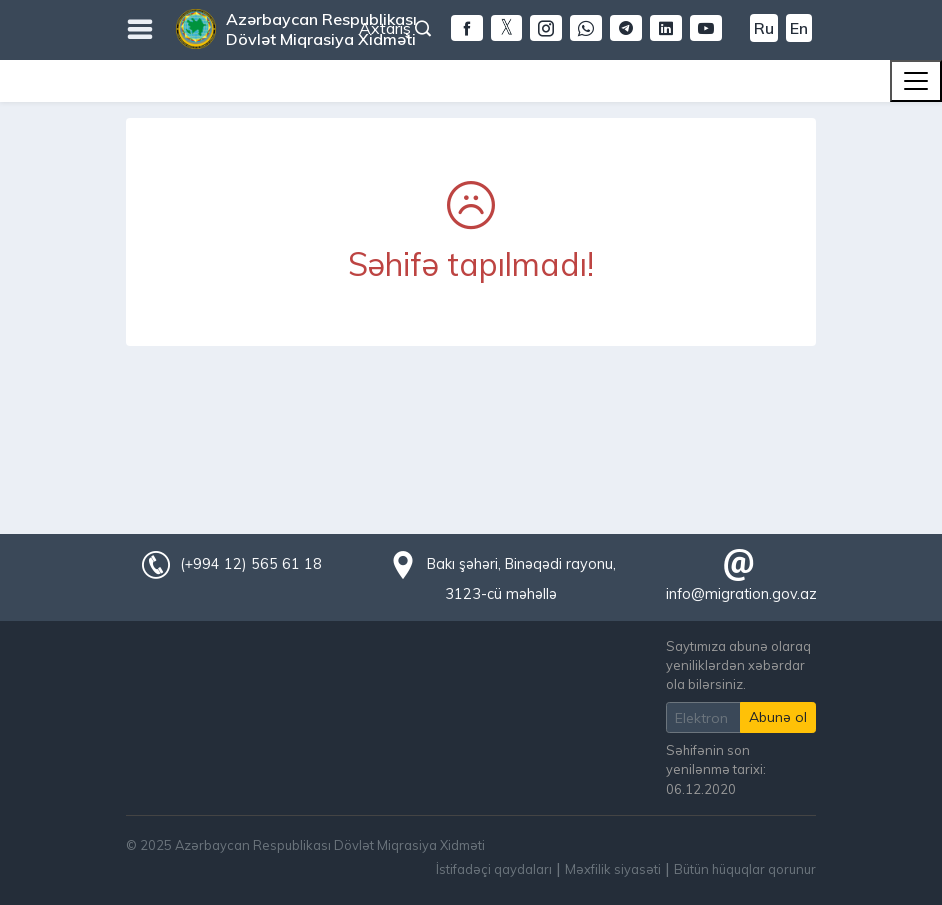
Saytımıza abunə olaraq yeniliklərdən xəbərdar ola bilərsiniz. (738, 665)
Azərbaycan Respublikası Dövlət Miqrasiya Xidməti (321, 29)
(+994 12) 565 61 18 (251, 564)
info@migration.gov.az (741, 594)
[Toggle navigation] (916, 81)
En (799, 28)
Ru (764, 28)
